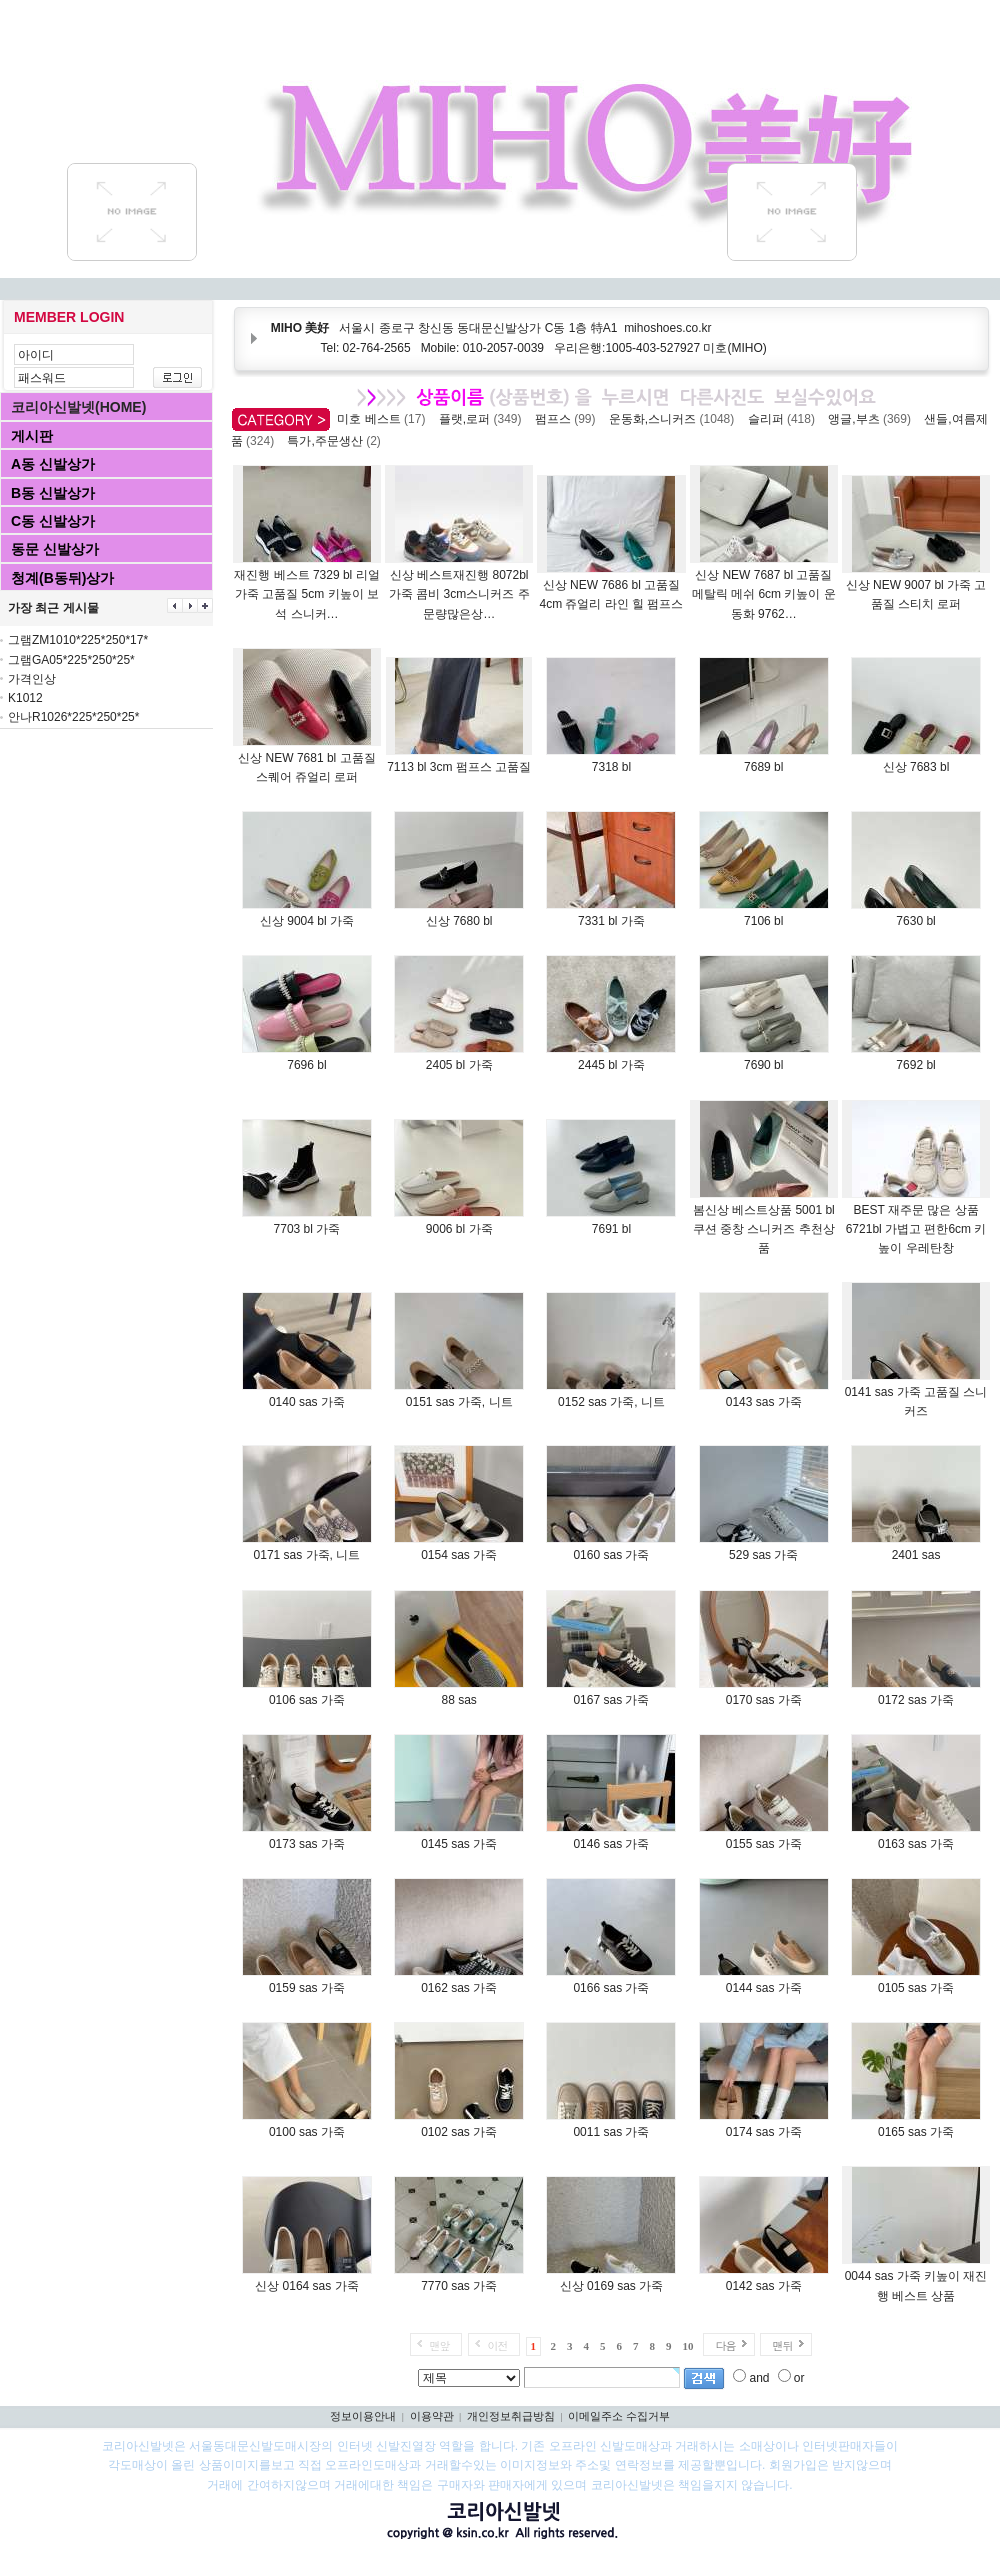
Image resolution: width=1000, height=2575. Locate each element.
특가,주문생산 (337, 441)
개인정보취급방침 (511, 2416)
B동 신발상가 (53, 493)
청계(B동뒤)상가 (62, 578)
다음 (725, 2345)
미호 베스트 (384, 419)
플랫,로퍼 (483, 419)
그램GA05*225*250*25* (71, 660)
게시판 (32, 436)
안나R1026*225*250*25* (73, 717)
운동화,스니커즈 (675, 419)
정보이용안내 (363, 2416)
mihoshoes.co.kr (667, 328)
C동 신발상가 (53, 521)
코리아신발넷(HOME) (78, 407)
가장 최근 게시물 (53, 608)
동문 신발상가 (55, 549)
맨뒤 (782, 2345)
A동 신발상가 (53, 464)
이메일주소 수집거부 (619, 2416)
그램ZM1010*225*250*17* (78, 640)
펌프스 (568, 419)
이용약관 (432, 2416)
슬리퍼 (785, 419)
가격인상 (32, 679)
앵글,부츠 (872, 419)
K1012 (25, 698)
